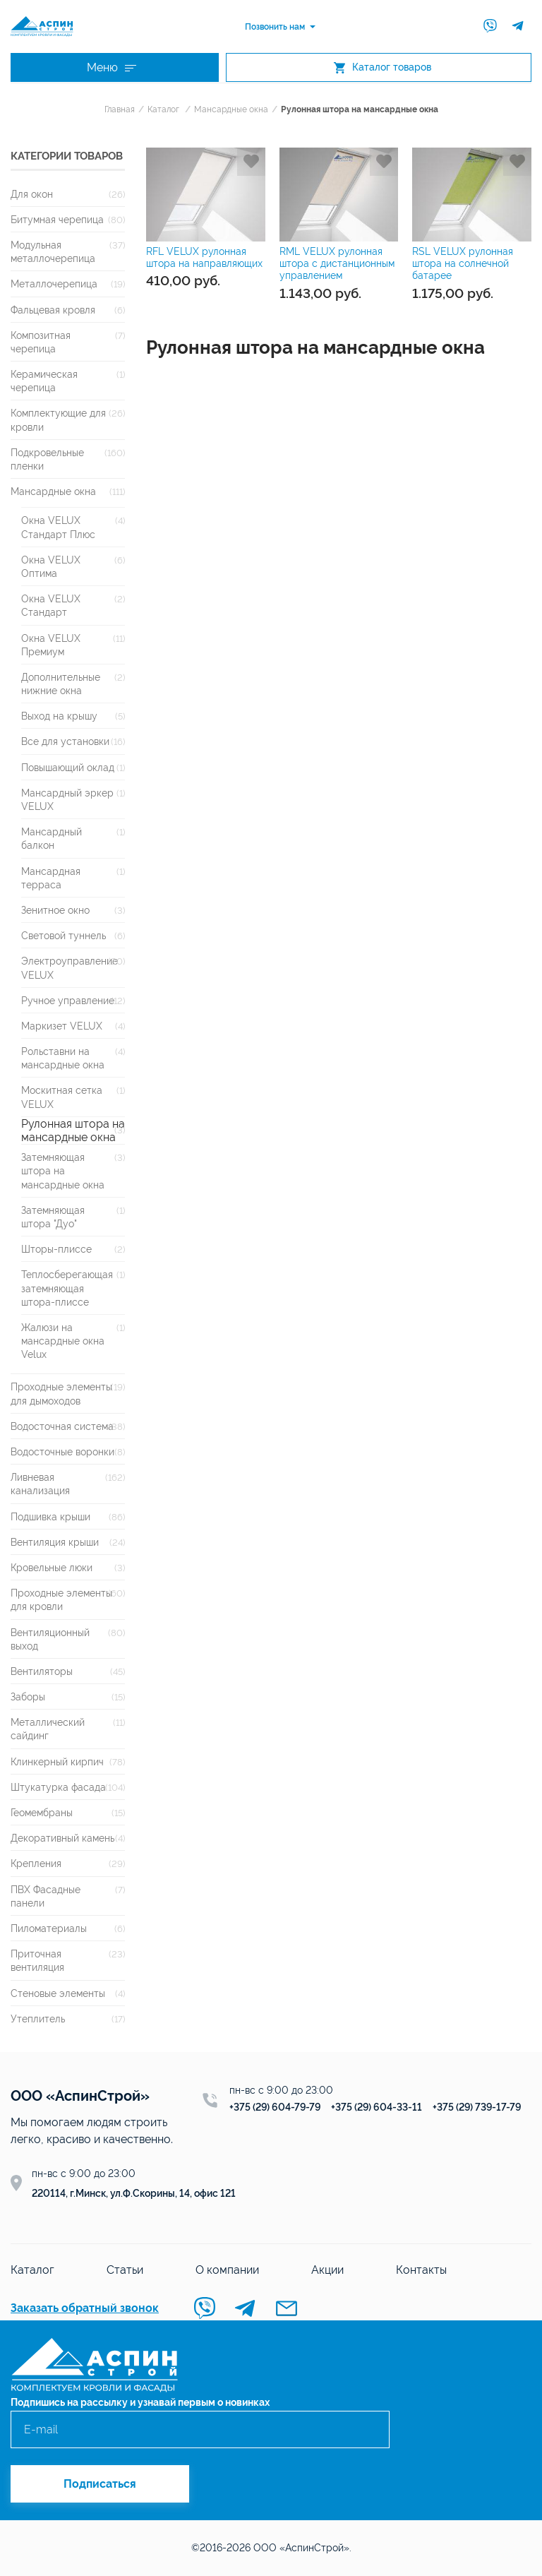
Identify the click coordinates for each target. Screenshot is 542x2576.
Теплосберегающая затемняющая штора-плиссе (67, 1287)
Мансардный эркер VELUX (67, 799)
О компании (227, 2270)
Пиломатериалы (49, 1928)
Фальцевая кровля (53, 310)
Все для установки (65, 741)
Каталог (163, 109)
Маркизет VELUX (61, 1026)
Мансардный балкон (51, 838)
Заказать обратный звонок (85, 2308)
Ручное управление (67, 1000)
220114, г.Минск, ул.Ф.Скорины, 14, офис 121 (134, 2193)
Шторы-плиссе (56, 1249)
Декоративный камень (62, 1838)
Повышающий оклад (67, 767)
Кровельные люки (51, 1567)
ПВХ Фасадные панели (45, 1896)
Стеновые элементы (58, 1993)
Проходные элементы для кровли (61, 1599)
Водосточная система (62, 1426)
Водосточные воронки (62, 1451)
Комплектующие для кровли (58, 419)
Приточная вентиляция (37, 1960)
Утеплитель (38, 2018)
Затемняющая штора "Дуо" (53, 1216)
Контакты (421, 2270)
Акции (327, 2270)
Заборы (28, 1696)
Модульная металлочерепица (53, 251)
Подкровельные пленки (47, 459)
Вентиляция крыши (55, 1542)
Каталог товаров (382, 67)
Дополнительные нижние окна (60, 683)
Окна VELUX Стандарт (50, 605)
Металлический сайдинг (48, 1728)
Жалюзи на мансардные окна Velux (62, 1340)
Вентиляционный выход (50, 1639)
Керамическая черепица (44, 380)
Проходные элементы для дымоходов (61, 1393)
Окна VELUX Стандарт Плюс (58, 526)
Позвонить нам (275, 27)
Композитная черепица (41, 341)
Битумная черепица (57, 219)
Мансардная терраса (50, 877)
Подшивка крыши (50, 1516)
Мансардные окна (231, 109)
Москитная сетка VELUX (61, 1096)
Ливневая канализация (40, 1483)
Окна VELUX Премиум (50, 644)
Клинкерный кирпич (57, 1761)
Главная (119, 109)
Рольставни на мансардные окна (62, 1058)
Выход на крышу (59, 716)
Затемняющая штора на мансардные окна (62, 1170)
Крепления (36, 1863)
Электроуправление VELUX (69, 967)
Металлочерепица (54, 284)
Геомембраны (42, 1812)
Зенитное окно (55, 910)
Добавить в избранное (251, 162)
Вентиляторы (42, 1671)
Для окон (32, 194)
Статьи (125, 2270)
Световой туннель (63, 935)
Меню (111, 67)
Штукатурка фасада (58, 1787)
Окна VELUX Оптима (50, 566)
